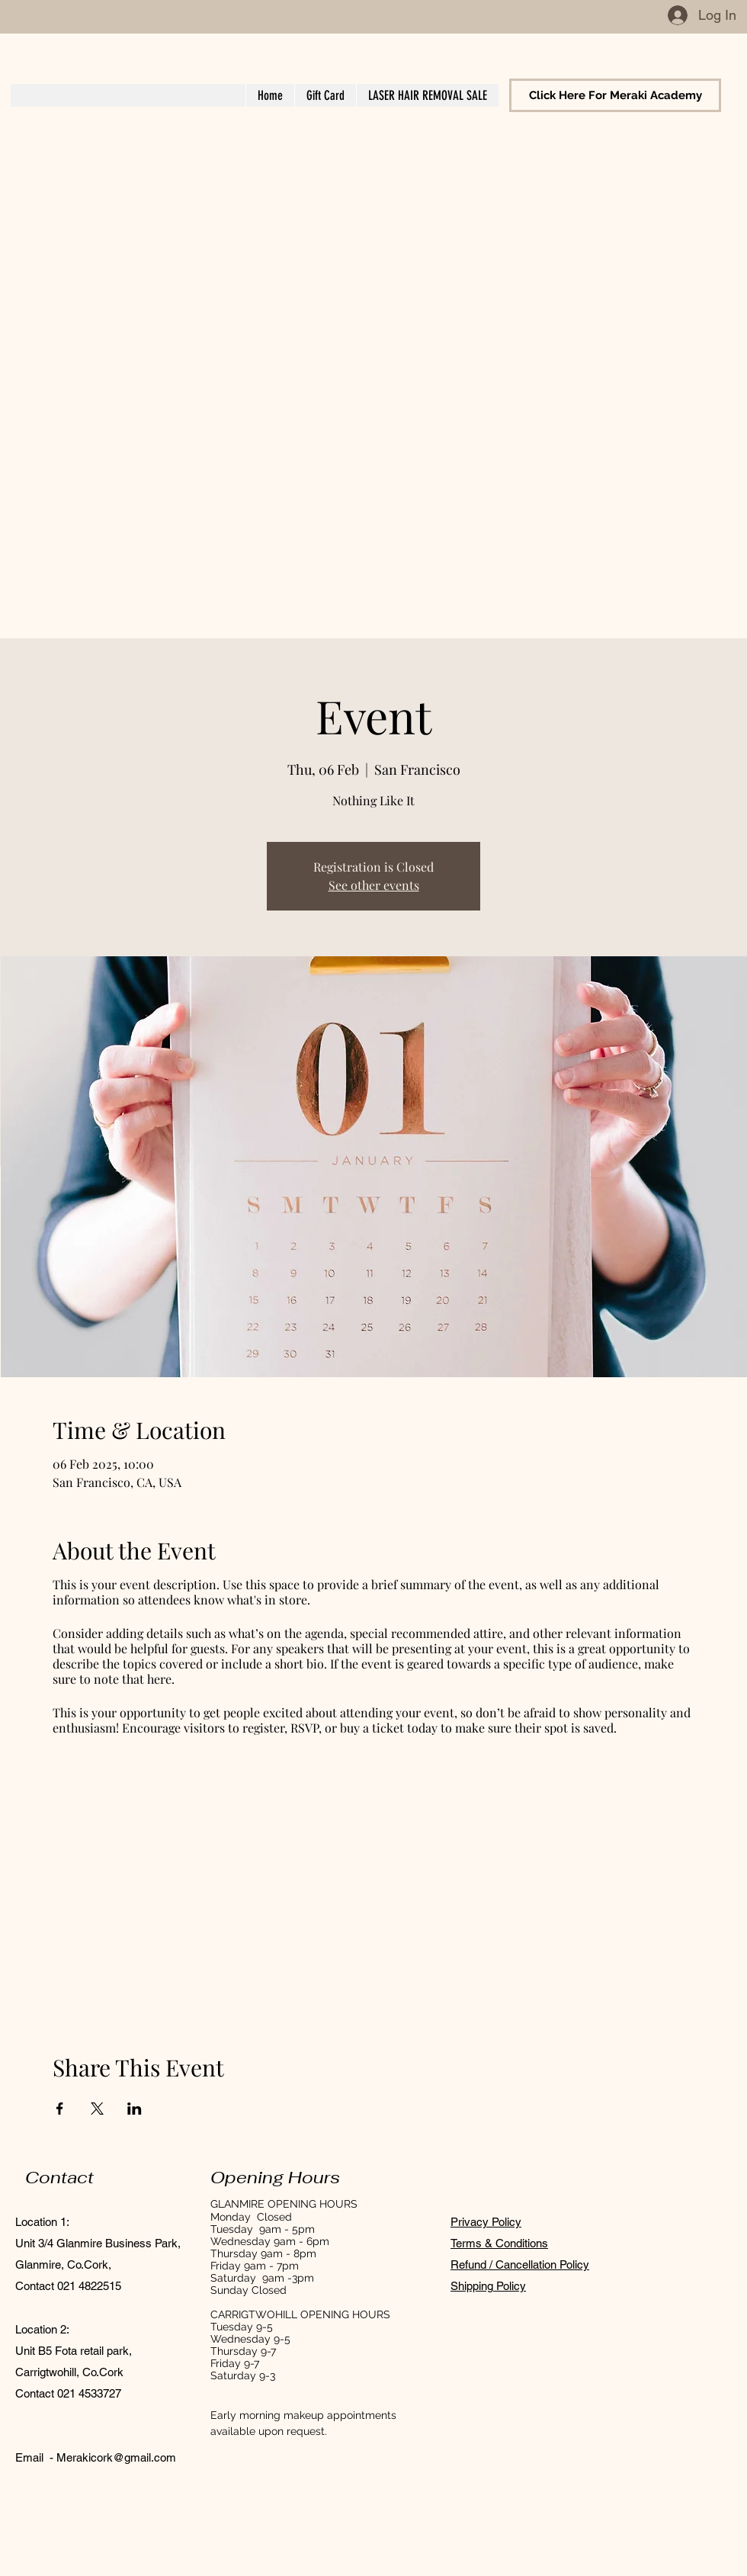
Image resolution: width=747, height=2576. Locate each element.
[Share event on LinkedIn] (134, 2108)
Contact (59, 2177)
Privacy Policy (485, 2221)
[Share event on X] (97, 2108)
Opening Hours (275, 2177)
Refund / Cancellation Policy (519, 2264)
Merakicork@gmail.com (116, 2457)
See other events (374, 885)
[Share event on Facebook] (60, 2108)
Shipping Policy (488, 2285)
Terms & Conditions (499, 2243)
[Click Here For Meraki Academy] (615, 95)
